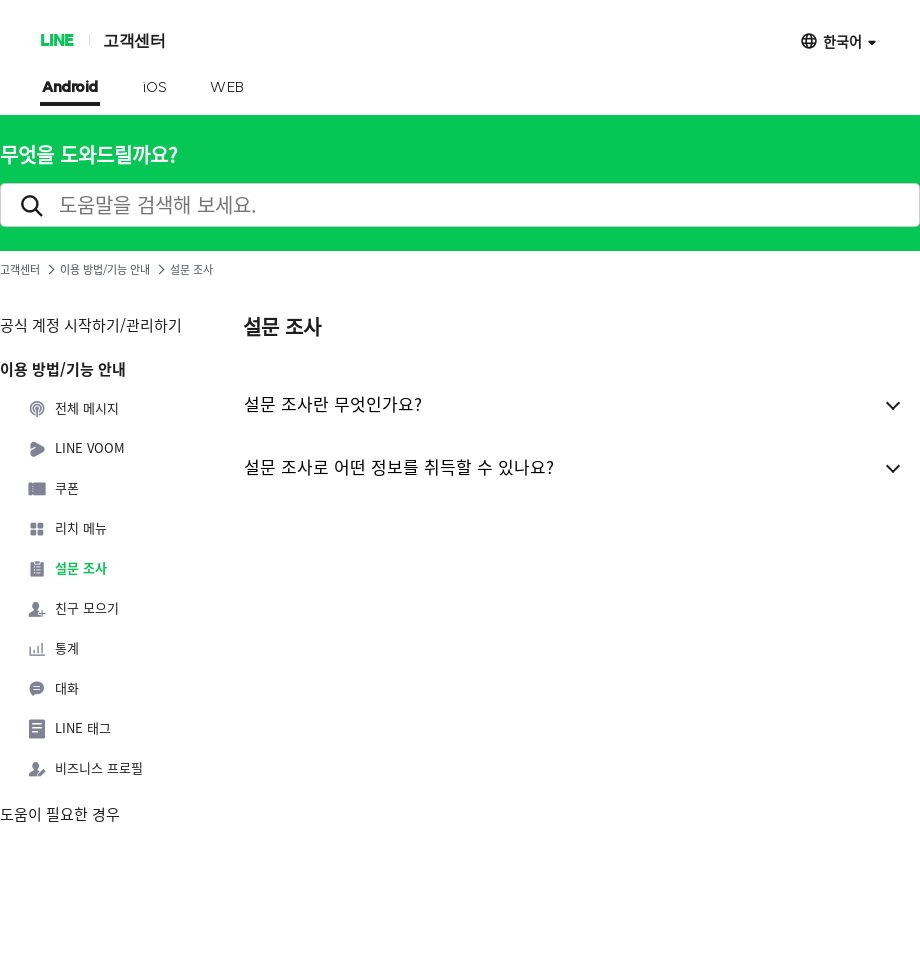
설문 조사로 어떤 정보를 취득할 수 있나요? (399, 466)
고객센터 (134, 39)
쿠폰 (53, 489)
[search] (460, 205)
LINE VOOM (76, 449)
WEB (227, 88)
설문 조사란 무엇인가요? (333, 403)
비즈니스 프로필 (85, 769)
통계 (53, 649)
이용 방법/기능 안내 (105, 269)
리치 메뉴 (67, 529)
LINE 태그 (69, 729)
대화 (53, 689)
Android (70, 88)
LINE (56, 39)
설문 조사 (67, 569)
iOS (154, 88)
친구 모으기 (73, 609)
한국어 (842, 40)
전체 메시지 (73, 409)
